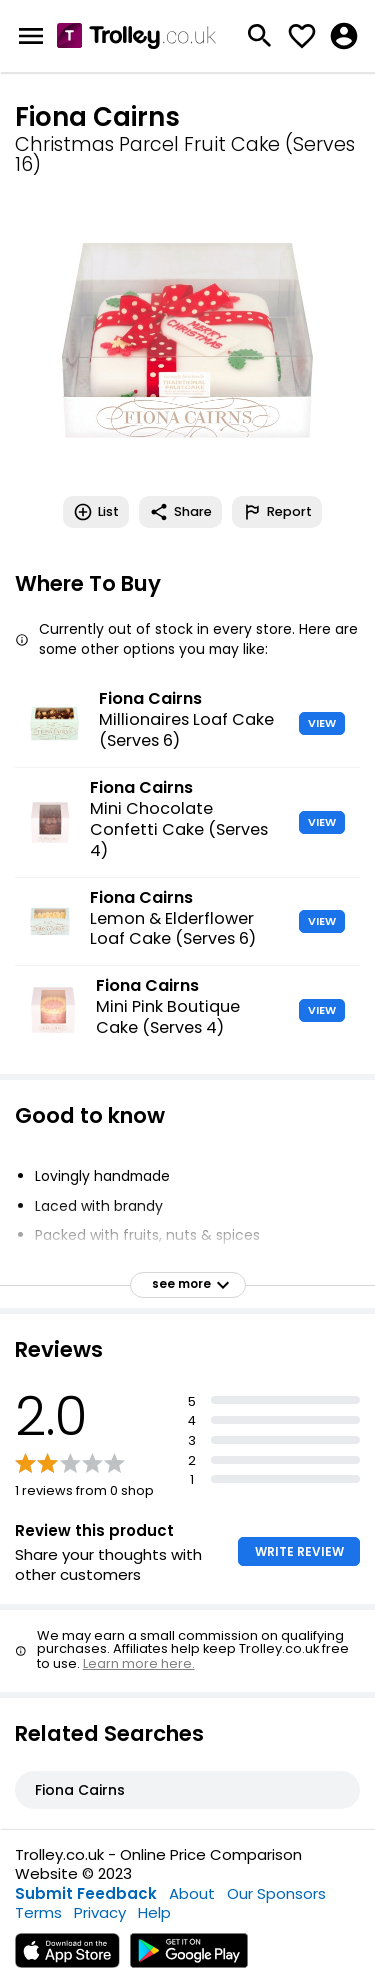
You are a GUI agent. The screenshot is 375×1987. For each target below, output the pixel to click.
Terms (38, 1912)
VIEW (322, 723)
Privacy (100, 1912)
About (192, 1893)
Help (154, 1912)
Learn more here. (139, 1663)
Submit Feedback (86, 1893)
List (96, 512)
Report (277, 512)
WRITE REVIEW (299, 1551)
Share (180, 512)
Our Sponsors (276, 1893)
